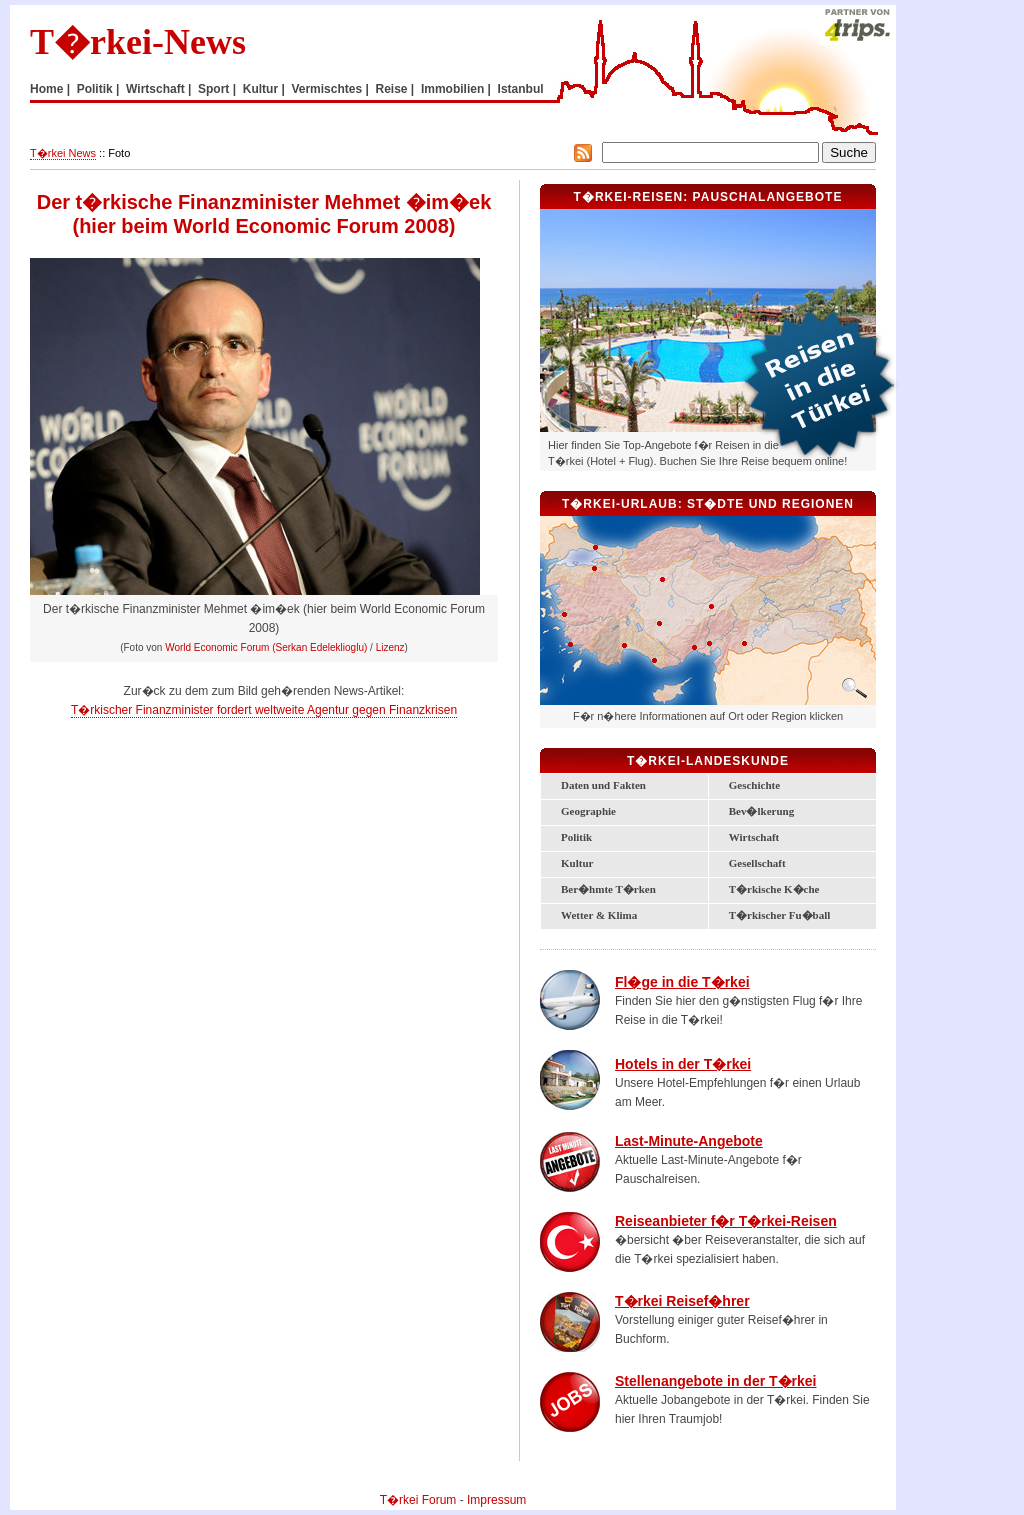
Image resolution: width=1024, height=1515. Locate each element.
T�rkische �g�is (590, 613)
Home (46, 89)
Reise (391, 89)
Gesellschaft (757, 863)
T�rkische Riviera (642, 639)
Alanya (654, 660)
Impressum (496, 1500)
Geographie (588, 811)
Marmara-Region (586, 555)
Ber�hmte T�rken (608, 889)
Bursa (594, 568)
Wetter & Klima (599, 915)
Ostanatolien (799, 591)
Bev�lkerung (761, 811)
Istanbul (521, 89)
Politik (95, 89)
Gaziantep (744, 643)
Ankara (662, 579)
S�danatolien (791, 632)
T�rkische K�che (774, 889)
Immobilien (452, 89)
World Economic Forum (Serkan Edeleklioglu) (266, 647)
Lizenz (390, 647)
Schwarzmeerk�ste (728, 547)
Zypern (671, 691)
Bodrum (570, 644)
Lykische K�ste (605, 642)
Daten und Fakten (603, 785)
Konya (659, 623)
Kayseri (711, 606)
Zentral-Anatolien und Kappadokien (687, 601)
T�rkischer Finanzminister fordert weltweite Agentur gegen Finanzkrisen (264, 710)
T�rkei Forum (418, 1500)
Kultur (260, 89)
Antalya (624, 645)
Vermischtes (326, 89)
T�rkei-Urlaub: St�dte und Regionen (708, 504)
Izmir (564, 614)
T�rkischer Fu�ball (780, 915)
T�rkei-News (138, 42)
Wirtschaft (155, 89)
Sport (213, 89)
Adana (709, 643)
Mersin (694, 647)
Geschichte (754, 785)
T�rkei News (63, 153)
